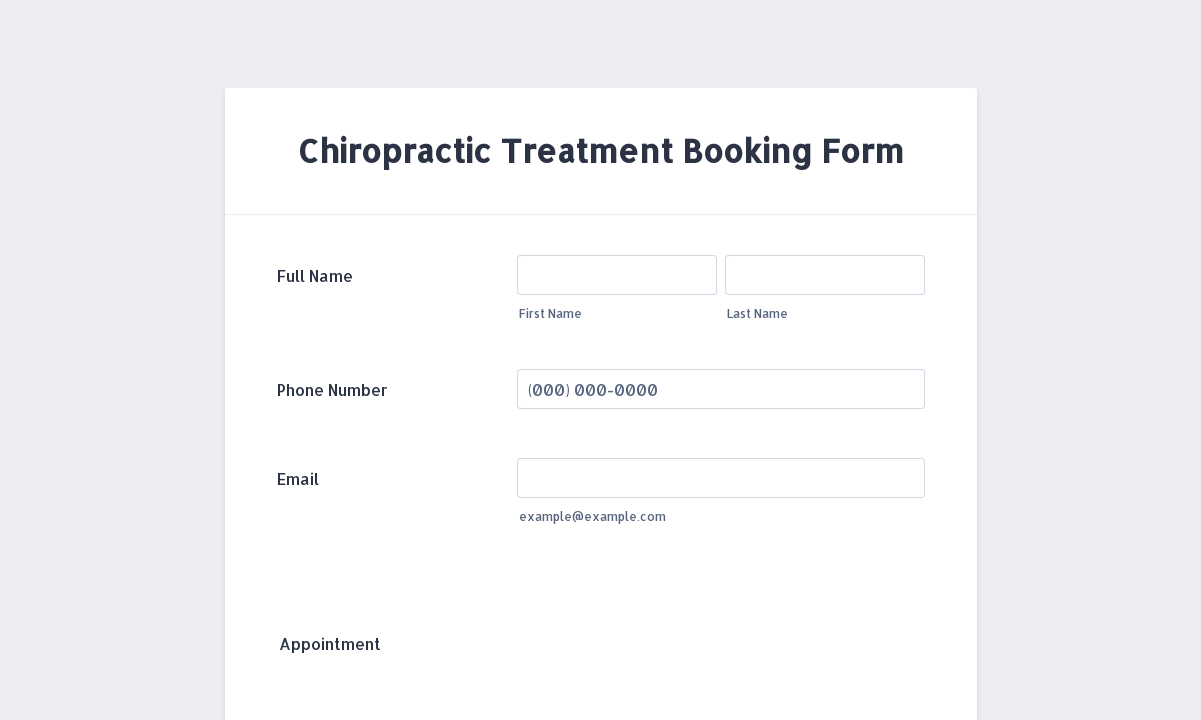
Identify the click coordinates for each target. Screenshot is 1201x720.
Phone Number (332, 389)
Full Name (315, 275)
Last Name (757, 313)
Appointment (330, 643)
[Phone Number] (721, 389)
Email (298, 478)
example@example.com (592, 516)
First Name (550, 313)
